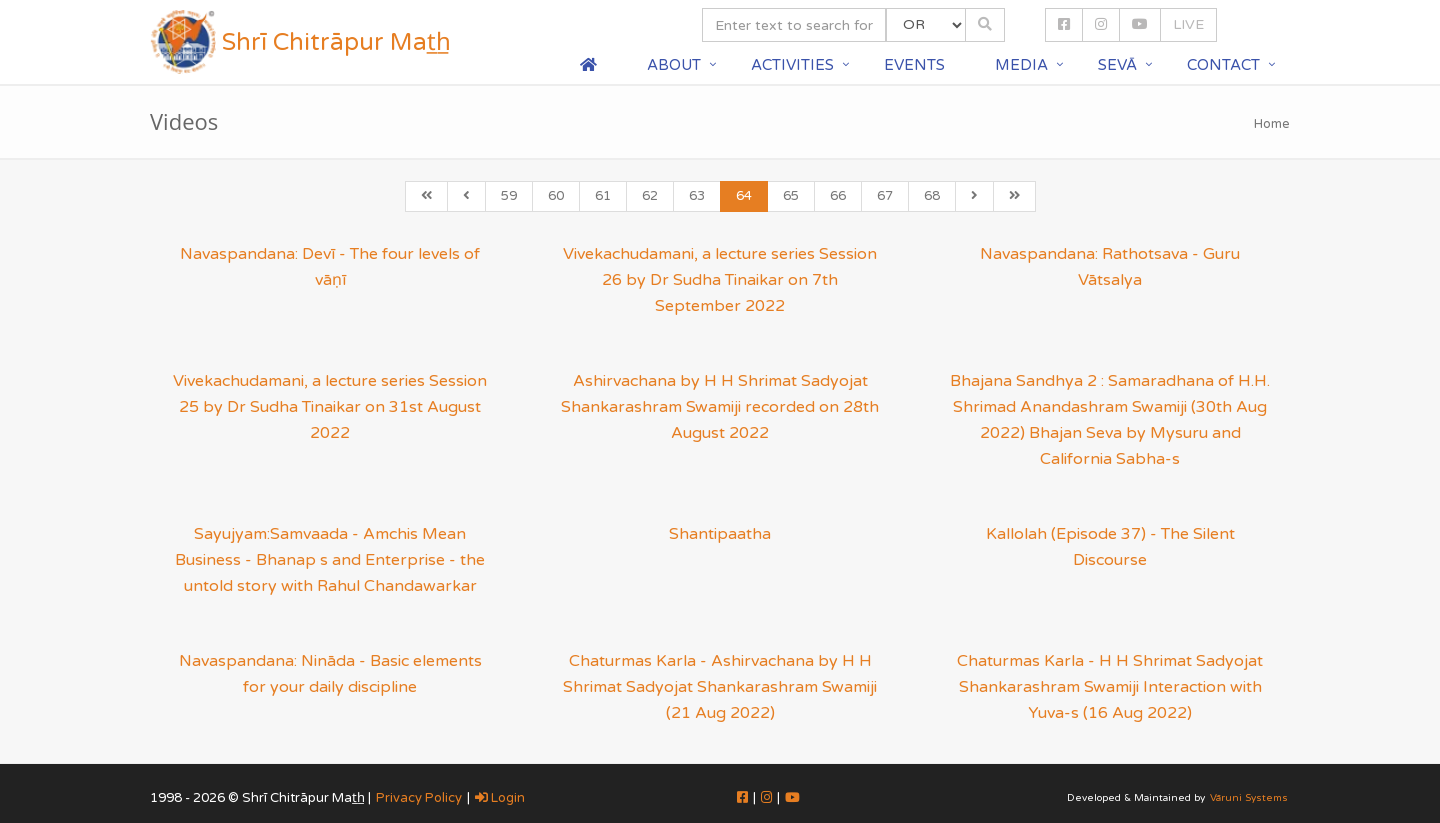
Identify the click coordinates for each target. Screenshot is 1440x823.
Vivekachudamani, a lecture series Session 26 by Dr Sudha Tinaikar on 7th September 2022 (720, 280)
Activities (792, 65)
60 (556, 196)
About (674, 65)
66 (838, 196)
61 (603, 196)
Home (1272, 124)
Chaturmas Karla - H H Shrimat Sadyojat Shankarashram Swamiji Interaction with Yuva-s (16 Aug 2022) (1110, 687)
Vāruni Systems (1249, 798)
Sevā (1117, 65)
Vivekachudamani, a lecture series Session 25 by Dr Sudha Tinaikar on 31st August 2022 (330, 407)
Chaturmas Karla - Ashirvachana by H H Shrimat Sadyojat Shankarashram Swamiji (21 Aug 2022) (720, 687)
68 (932, 196)
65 (791, 196)
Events (914, 65)
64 (744, 196)
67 (885, 196)
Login (500, 798)
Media (1021, 65)
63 (697, 196)
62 (650, 196)
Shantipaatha (720, 534)
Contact (1223, 65)
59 (509, 196)
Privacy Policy (419, 798)
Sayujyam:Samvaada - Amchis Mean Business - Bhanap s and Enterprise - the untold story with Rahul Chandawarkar (330, 560)
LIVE (1188, 24)
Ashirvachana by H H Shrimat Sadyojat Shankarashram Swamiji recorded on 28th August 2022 (720, 407)
